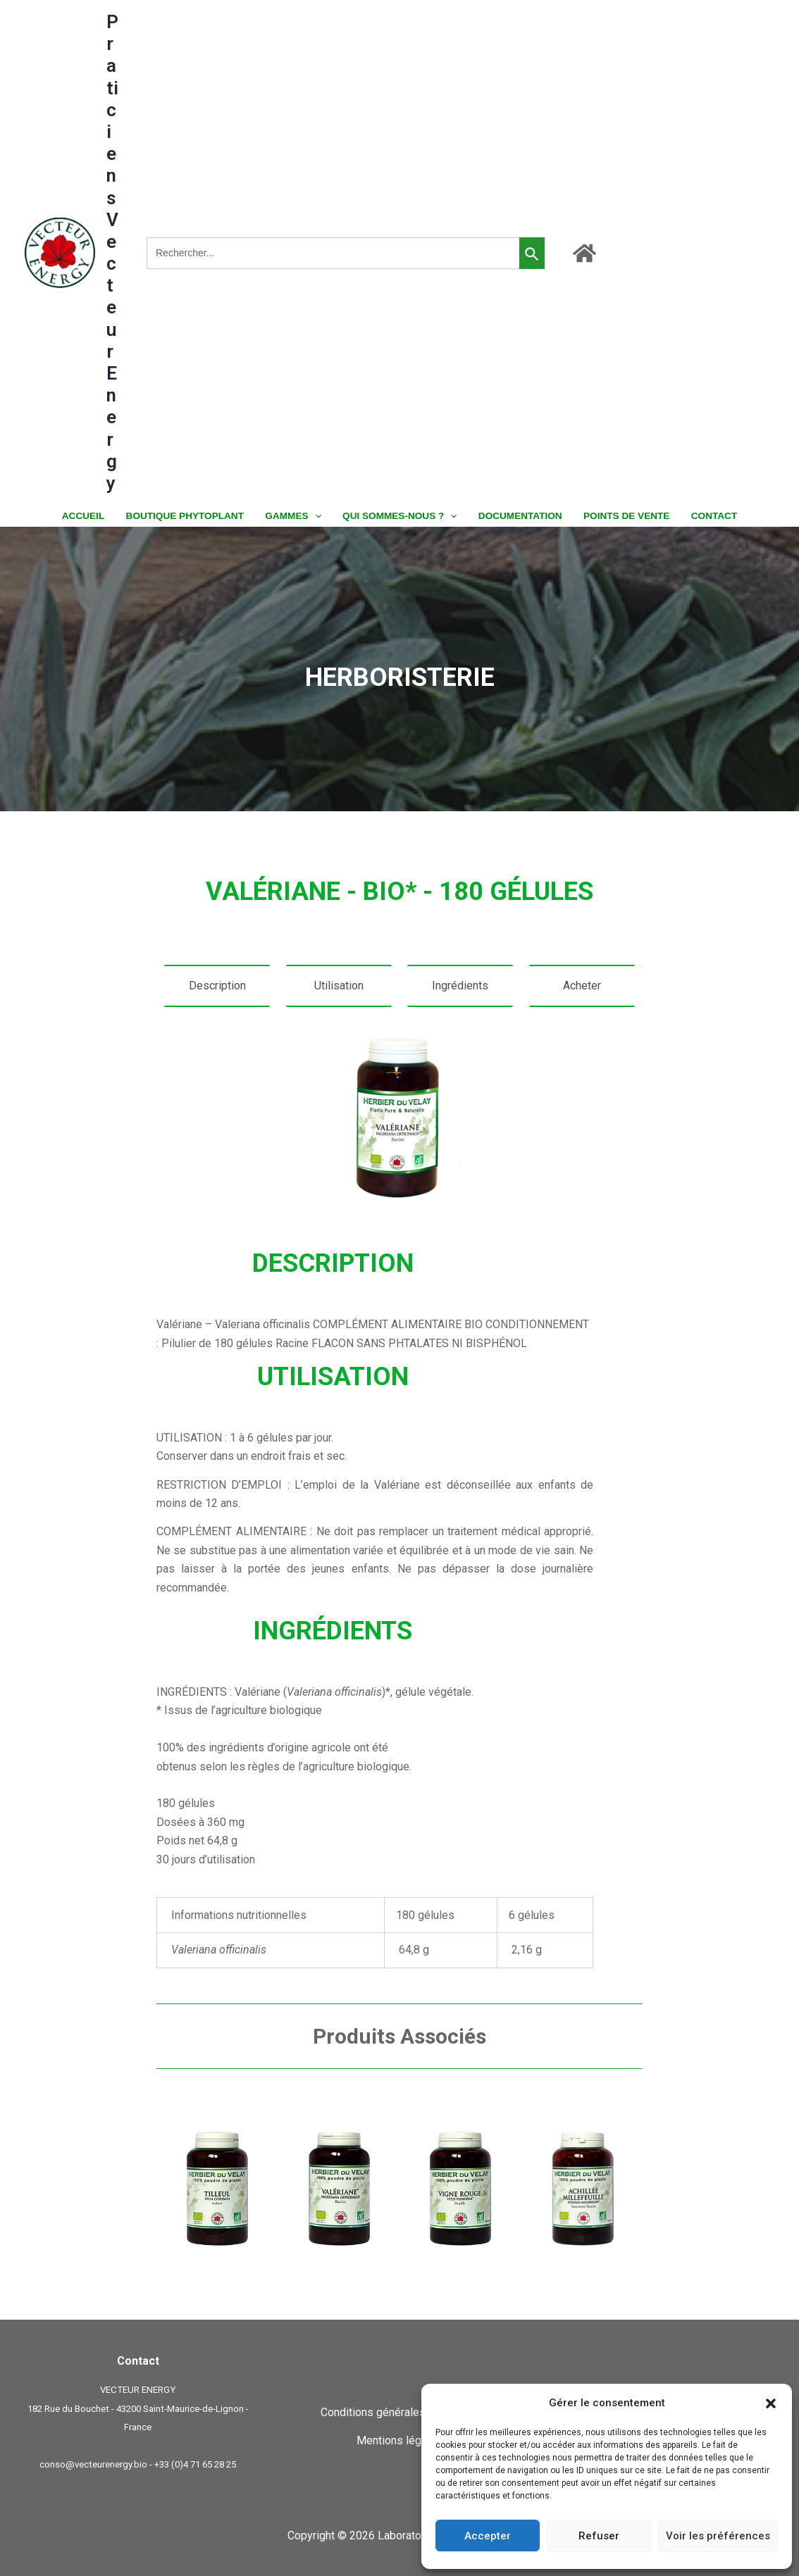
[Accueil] (584, 253)
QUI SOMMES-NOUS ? (399, 516)
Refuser (598, 2536)
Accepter (487, 2536)
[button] (771, 2403)
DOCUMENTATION (518, 516)
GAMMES (295, 516)
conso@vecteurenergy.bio (93, 2464)
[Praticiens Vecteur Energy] (60, 251)
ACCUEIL (89, 516)
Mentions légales (399, 2440)
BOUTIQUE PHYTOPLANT (189, 516)
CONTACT (707, 516)
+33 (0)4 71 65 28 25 (195, 2464)
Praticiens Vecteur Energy (112, 252)
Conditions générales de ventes (399, 2412)
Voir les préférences (718, 2536)
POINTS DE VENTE (622, 516)
